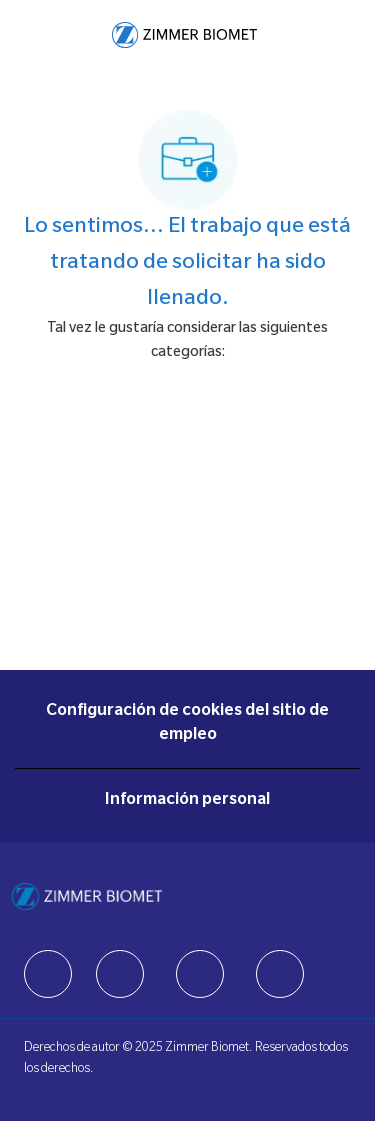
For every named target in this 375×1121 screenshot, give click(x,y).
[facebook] (48, 974)
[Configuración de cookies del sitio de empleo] (187, 724)
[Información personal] (187, 801)
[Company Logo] (184, 36)
